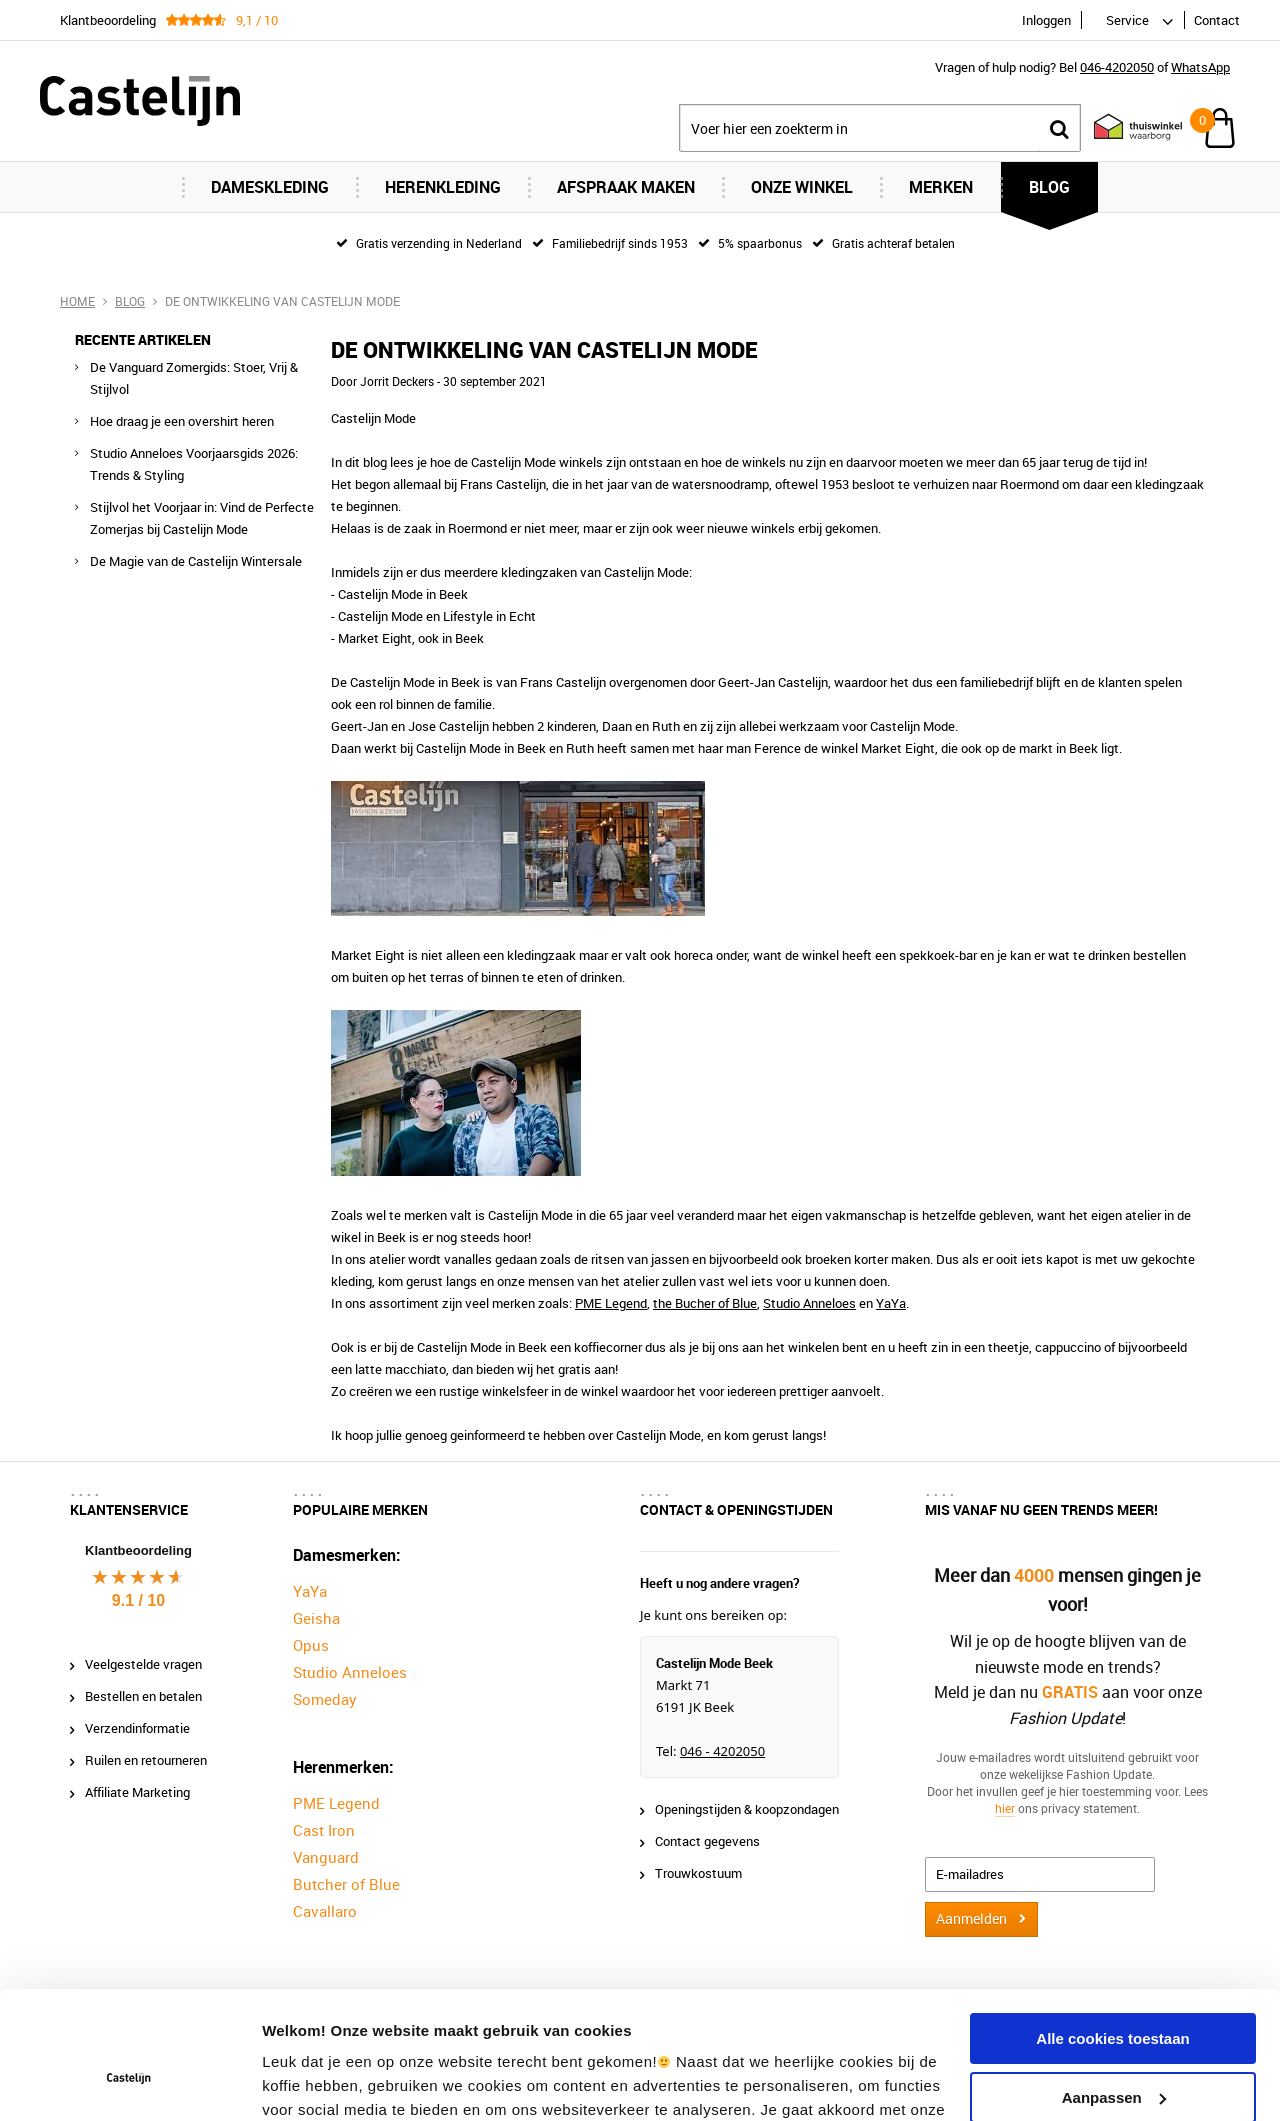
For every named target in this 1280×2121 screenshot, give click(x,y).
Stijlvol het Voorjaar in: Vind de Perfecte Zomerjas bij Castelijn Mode (202, 518)
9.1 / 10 (138, 1600)
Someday (325, 1699)
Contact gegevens (707, 1841)
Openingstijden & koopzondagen (747, 1809)
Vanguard (326, 1857)
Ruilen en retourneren (146, 1760)
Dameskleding (270, 187)
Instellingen (304, 2081)
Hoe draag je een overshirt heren (182, 421)
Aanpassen (1114, 1987)
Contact (1217, 20)
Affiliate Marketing (137, 1792)
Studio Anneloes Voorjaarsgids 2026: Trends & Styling (194, 464)
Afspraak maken (626, 187)
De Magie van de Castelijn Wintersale (196, 561)
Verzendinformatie (137, 1728)
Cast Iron (324, 1830)
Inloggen (1046, 20)
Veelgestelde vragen (143, 1664)
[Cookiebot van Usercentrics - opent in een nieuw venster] (129, 2082)
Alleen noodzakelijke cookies (1113, 2046)
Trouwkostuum (698, 1873)
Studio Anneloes (809, 1303)
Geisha (316, 1618)
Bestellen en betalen (143, 1696)
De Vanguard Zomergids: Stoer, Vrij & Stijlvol (194, 378)
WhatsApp (1200, 67)
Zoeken (1059, 128)
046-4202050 (1117, 67)
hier (1005, 1807)
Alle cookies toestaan (1112, 1929)
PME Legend (611, 1303)
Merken (941, 187)
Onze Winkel (802, 187)
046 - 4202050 (722, 1751)
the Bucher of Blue (705, 1303)
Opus (311, 1645)
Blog (1049, 187)
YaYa (891, 1303)
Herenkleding (443, 187)
